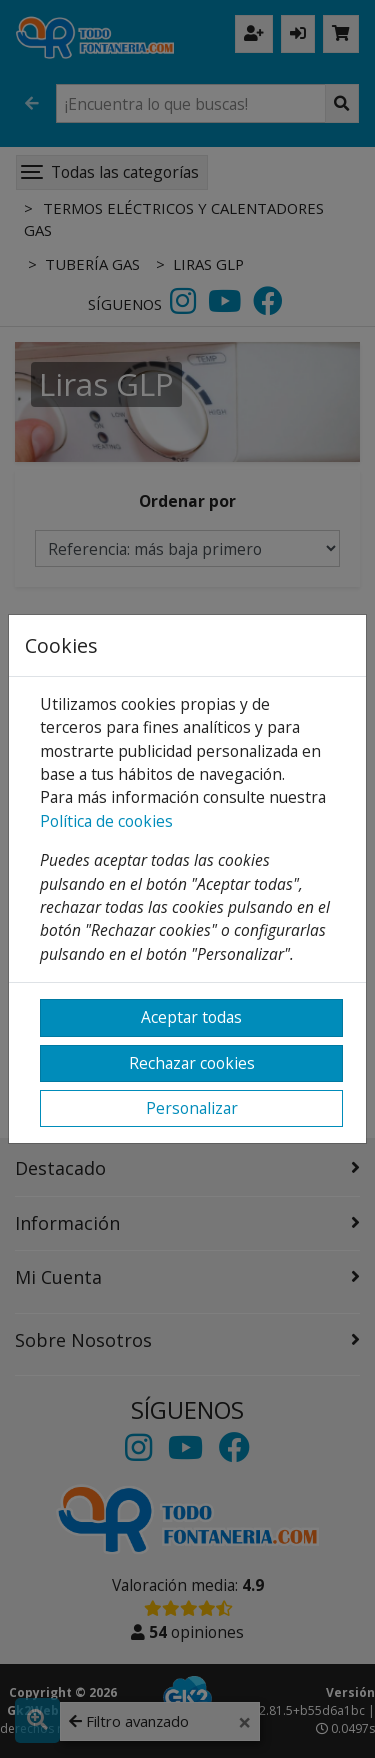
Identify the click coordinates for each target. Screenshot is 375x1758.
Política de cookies (106, 821)
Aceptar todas (191, 1017)
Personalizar (192, 1108)
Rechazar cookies (192, 1063)
